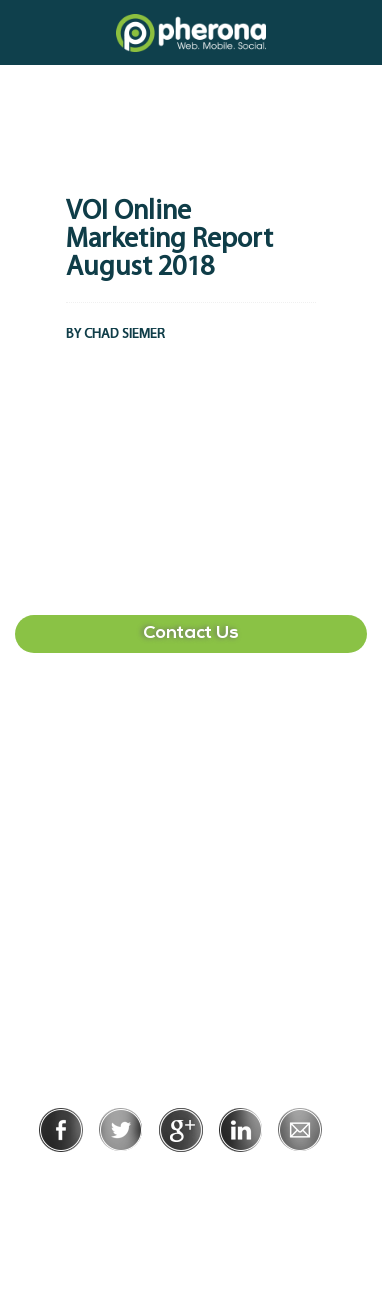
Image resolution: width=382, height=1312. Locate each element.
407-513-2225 (191, 731)
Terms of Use (259, 1179)
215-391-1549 (191, 923)
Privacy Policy (125, 1179)
